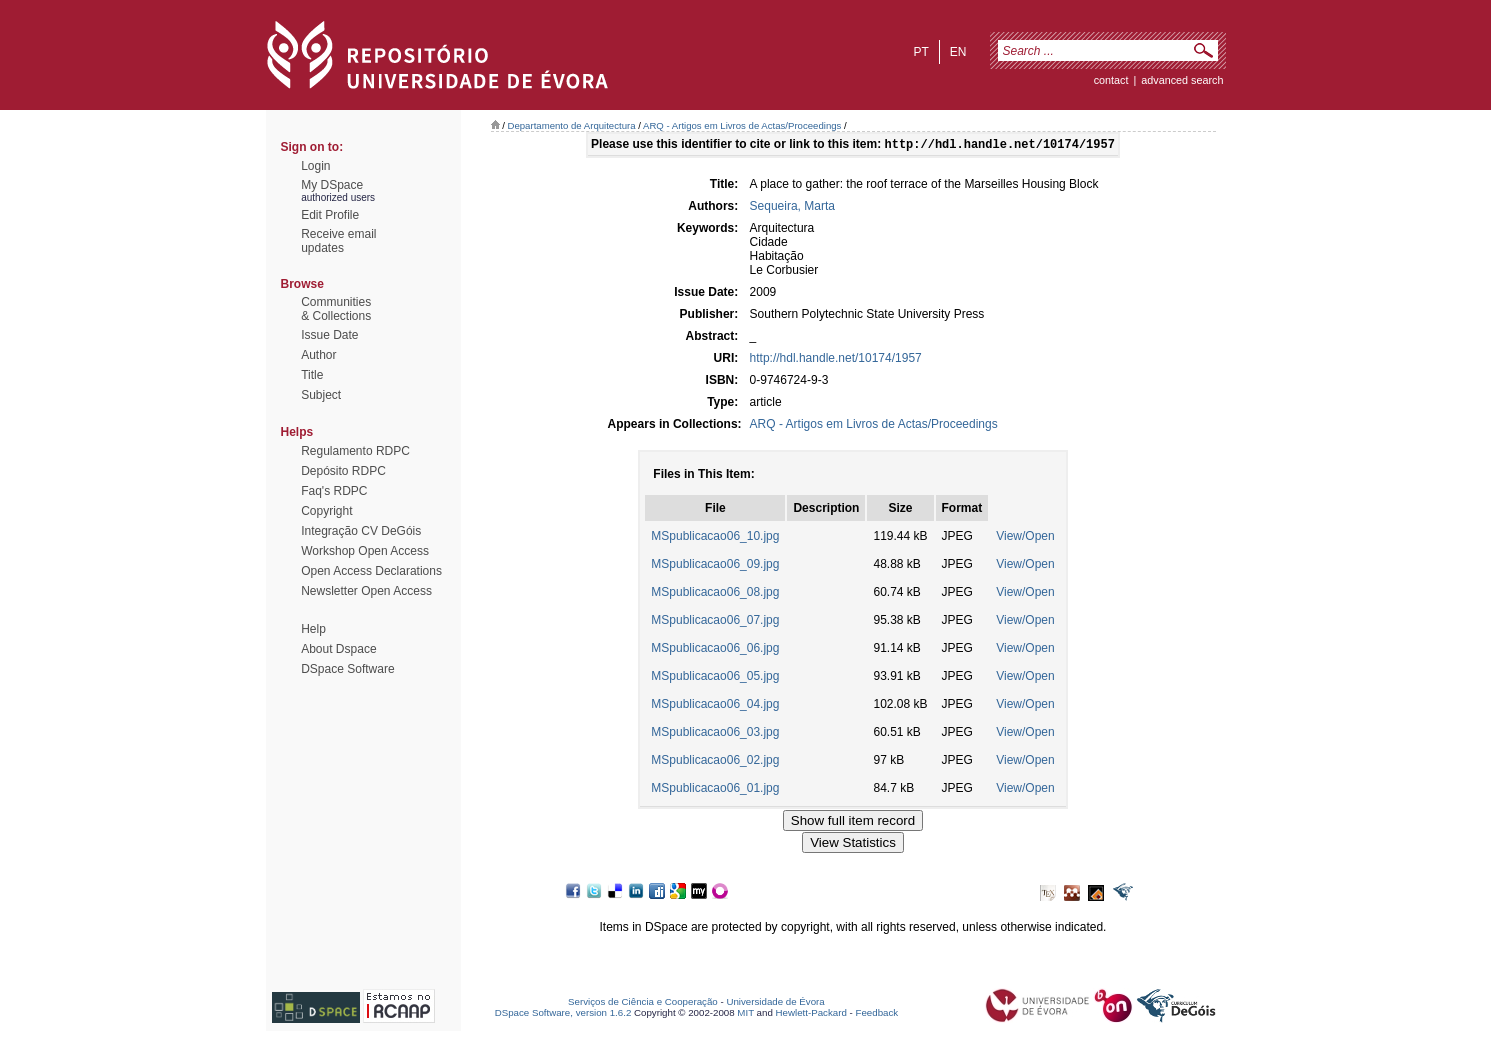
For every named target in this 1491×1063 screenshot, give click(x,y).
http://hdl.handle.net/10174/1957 (836, 360)
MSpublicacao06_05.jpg (715, 678)
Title (312, 375)
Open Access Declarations (371, 571)
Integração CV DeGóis (361, 531)
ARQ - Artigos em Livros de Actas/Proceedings (742, 125)
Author (318, 355)
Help (313, 629)
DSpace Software (347, 669)
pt (920, 52)
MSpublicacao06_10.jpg (715, 538)
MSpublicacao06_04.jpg (715, 706)
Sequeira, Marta (792, 208)
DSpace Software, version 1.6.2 (563, 1014)
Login (315, 166)
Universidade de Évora (775, 1003)
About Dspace (338, 649)
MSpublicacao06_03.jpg (715, 734)
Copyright (326, 511)
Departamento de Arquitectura (572, 125)
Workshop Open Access (365, 551)
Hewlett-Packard (811, 1014)
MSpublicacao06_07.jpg (715, 622)
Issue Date (329, 335)
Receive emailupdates (338, 241)
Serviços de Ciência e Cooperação (643, 1003)
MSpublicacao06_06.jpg (715, 650)
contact (1111, 80)
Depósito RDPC (343, 471)
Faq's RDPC (334, 491)
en (958, 52)
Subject (321, 395)
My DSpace (332, 185)
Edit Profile (330, 215)
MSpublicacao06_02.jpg (715, 762)
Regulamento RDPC (355, 451)
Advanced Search (1182, 80)
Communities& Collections (336, 309)
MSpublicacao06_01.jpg (715, 790)
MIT (745, 1014)
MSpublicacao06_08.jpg (715, 594)
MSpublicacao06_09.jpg (715, 566)
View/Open (1025, 538)
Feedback (876, 1014)
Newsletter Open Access (366, 591)
